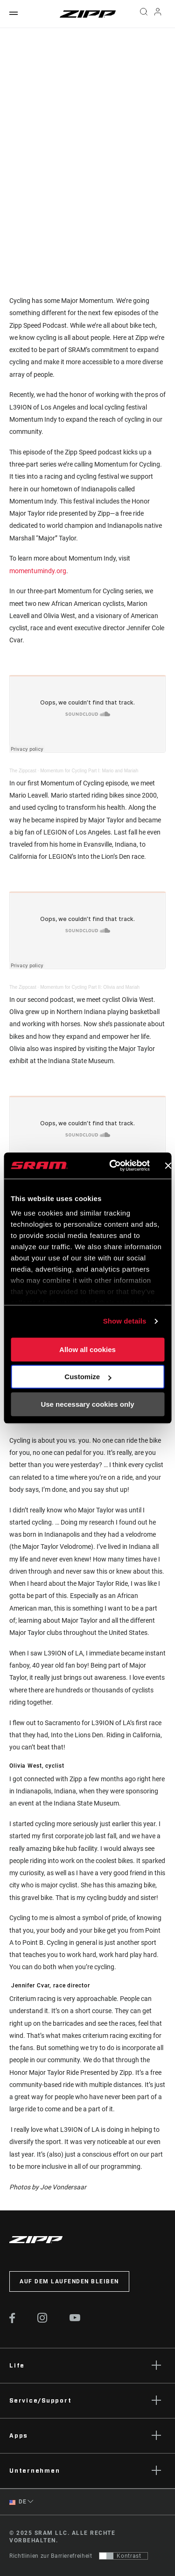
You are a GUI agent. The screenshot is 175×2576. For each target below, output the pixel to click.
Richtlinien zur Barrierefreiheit (50, 2556)
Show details (125, 1321)
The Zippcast (22, 770)
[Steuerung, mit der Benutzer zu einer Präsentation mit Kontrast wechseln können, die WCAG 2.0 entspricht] (123, 2556)
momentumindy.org (37, 571)
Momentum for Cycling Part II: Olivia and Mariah (90, 987)
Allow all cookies (87, 1349)
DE (17, 2501)
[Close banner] (168, 1165)
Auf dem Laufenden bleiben (69, 2281)
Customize (87, 1377)
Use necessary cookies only (87, 1404)
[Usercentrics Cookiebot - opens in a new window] (112, 1165)
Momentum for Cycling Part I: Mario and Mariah (89, 770)
